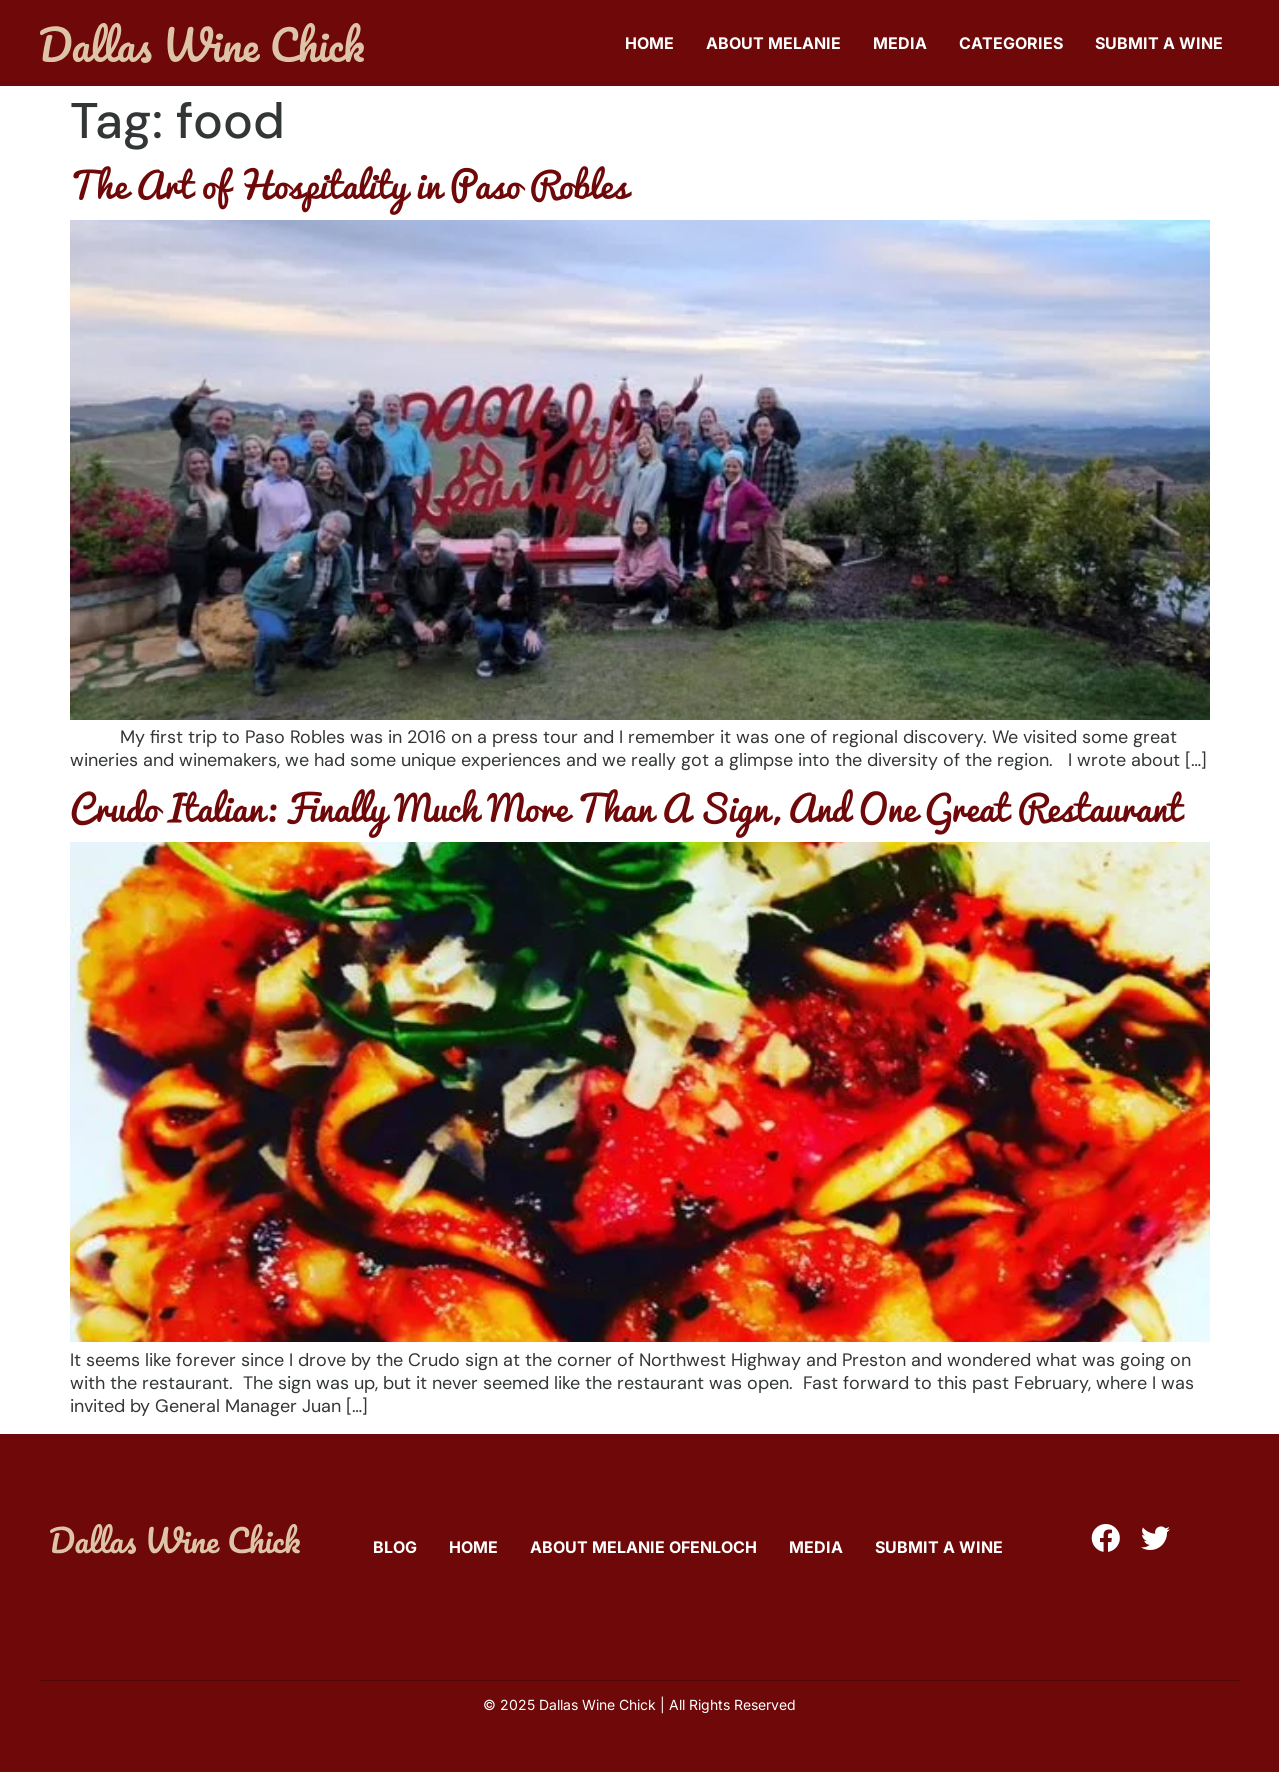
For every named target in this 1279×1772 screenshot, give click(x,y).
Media (900, 43)
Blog (395, 1547)
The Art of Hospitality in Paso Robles (349, 184)
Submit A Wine (1159, 43)
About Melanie (773, 43)
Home (649, 43)
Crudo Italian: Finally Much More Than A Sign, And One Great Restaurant (626, 807)
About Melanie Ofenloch (643, 1547)
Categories (1011, 43)
